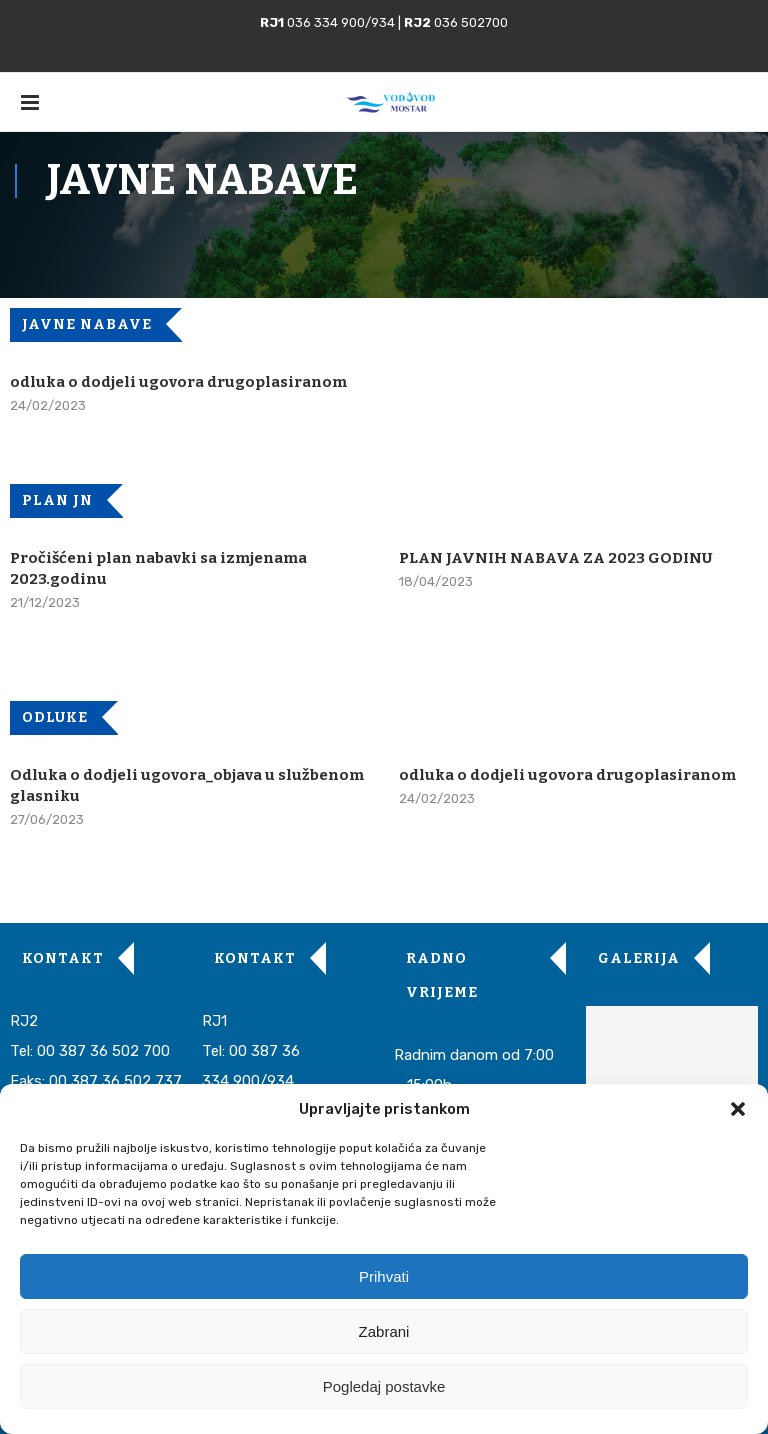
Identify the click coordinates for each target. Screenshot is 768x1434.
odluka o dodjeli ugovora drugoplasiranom (178, 382)
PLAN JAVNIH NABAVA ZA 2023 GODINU (556, 558)
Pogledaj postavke (384, 1386)
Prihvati (384, 1276)
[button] (738, 1109)
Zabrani (384, 1331)
